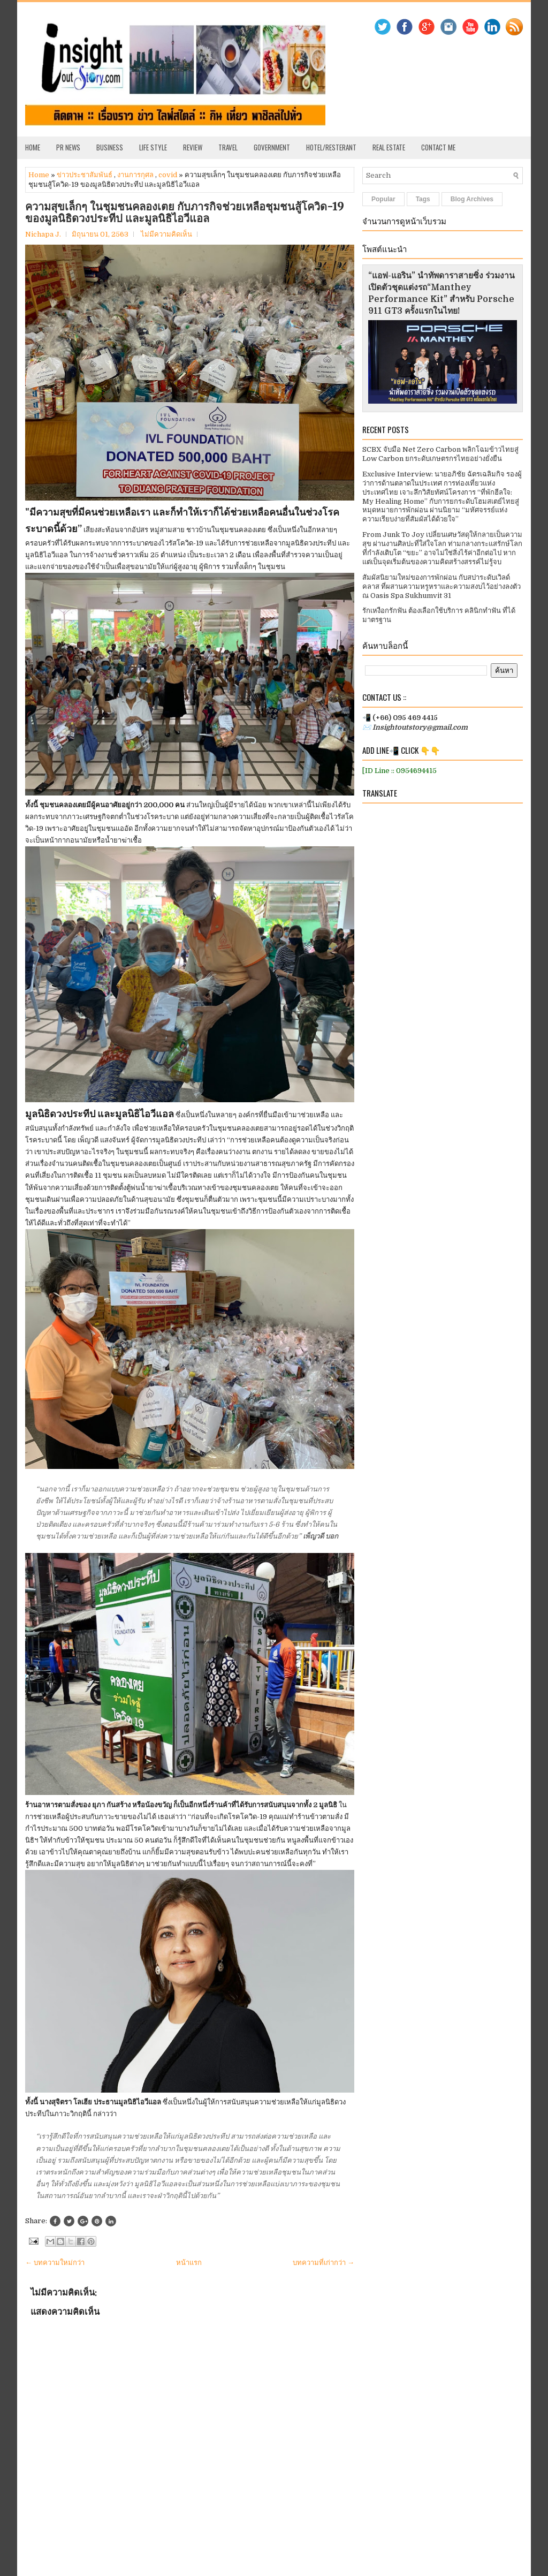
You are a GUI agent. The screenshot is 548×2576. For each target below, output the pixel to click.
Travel (228, 147)
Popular (383, 199)
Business (109, 147)
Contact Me (438, 147)
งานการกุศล (135, 175)
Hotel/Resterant (331, 147)
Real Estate (388, 147)
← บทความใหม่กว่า (55, 2263)
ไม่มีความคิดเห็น (166, 234)
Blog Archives (472, 199)
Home (32, 147)
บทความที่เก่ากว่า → (323, 2263)
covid (167, 175)
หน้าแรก (189, 2263)
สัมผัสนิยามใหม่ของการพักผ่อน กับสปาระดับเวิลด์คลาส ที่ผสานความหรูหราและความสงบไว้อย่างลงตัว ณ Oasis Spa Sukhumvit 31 (441, 586)
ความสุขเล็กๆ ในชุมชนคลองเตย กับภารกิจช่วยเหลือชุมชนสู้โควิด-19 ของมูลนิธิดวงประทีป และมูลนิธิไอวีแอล (184, 212)
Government (272, 147)
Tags (423, 199)
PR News (68, 147)
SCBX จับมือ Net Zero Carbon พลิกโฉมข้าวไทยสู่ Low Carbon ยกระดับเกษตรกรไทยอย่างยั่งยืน (440, 454)
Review (192, 147)
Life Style (153, 147)
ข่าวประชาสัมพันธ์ (84, 175)
